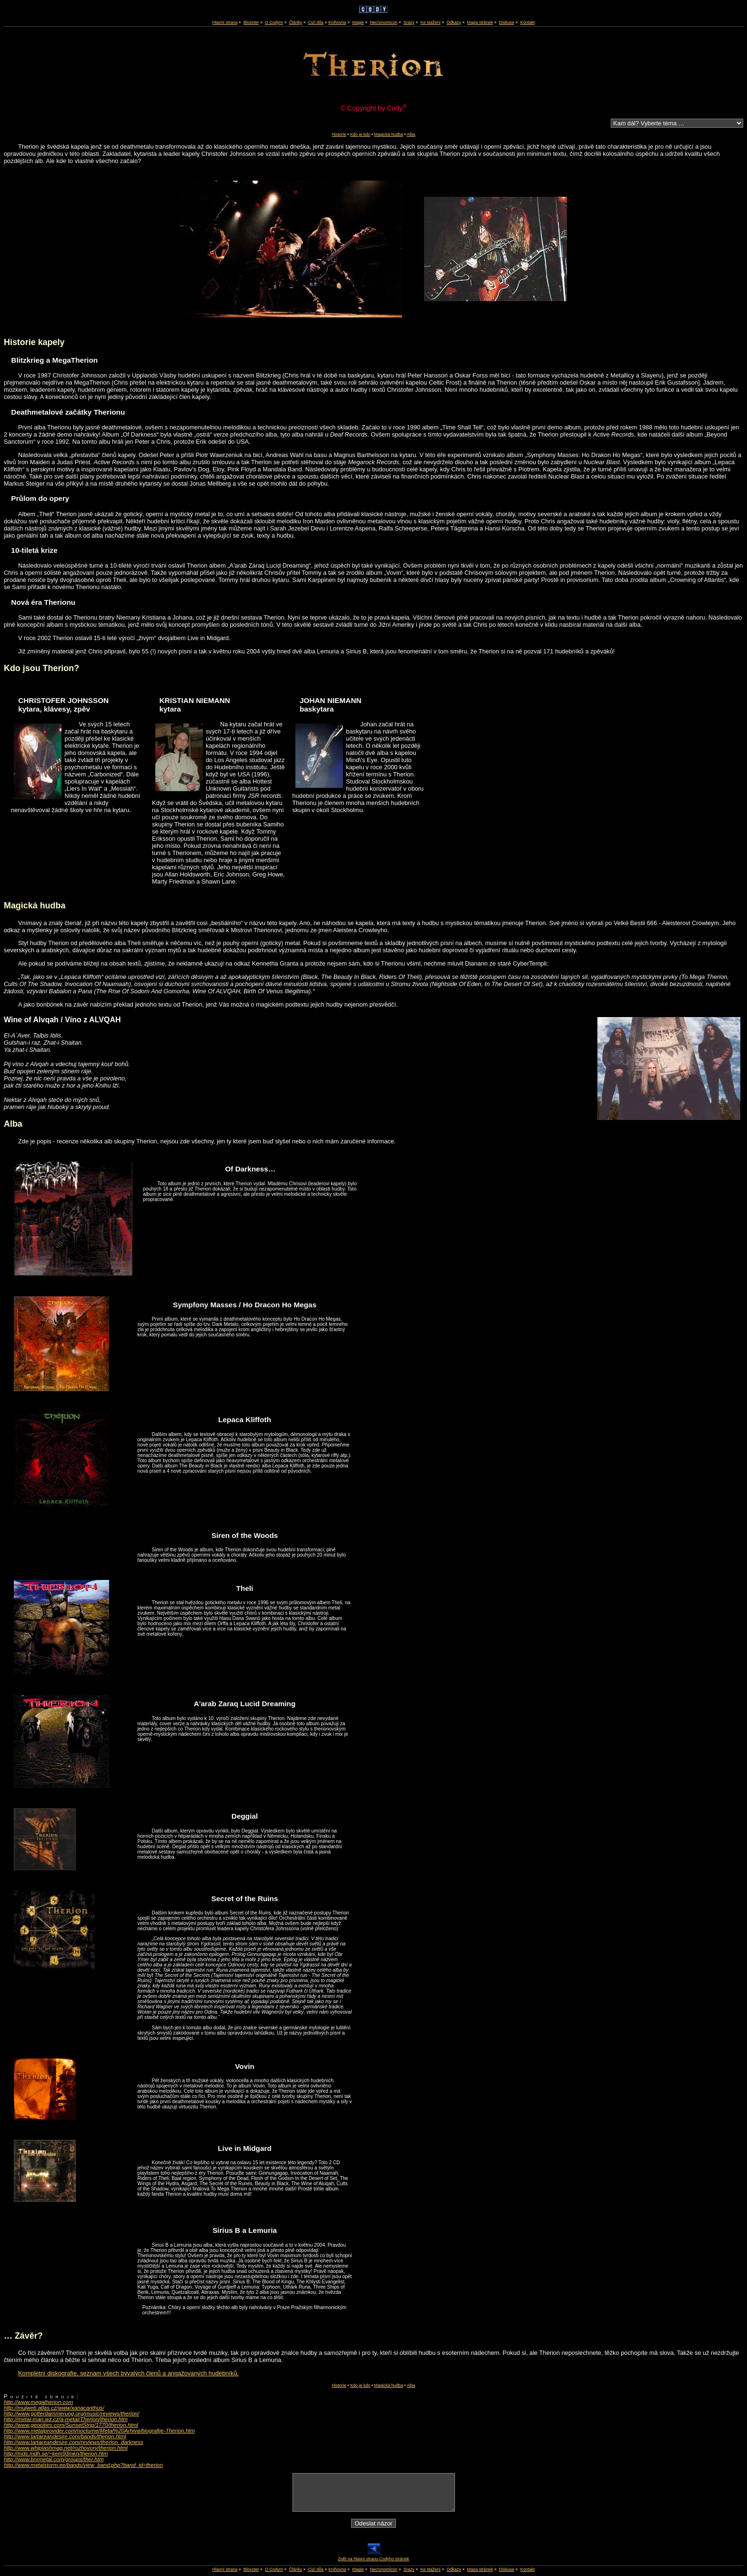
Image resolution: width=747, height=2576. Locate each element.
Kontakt (527, 22)
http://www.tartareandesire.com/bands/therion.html (65, 2436)
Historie (339, 134)
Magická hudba (388, 134)
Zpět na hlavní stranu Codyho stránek (373, 2557)
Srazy (409, 22)
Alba (411, 134)
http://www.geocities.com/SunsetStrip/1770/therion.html (71, 2425)
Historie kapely (34, 342)
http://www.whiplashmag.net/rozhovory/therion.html (66, 2448)
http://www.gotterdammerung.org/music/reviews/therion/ (71, 2413)
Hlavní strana (225, 2569)
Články (295, 22)
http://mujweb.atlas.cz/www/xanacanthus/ (54, 2408)
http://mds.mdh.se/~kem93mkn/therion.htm (56, 2453)
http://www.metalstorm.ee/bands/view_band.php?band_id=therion (83, 2465)
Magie (357, 22)
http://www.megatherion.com (38, 2402)
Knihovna (337, 22)
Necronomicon (383, 22)
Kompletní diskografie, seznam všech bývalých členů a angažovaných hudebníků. (128, 2373)
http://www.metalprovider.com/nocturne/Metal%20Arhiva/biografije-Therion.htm (99, 2430)
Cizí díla (315, 22)
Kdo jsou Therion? (41, 668)
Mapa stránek (480, 22)
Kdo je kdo (360, 134)
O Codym (274, 22)
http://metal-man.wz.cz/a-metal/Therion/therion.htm (66, 2419)
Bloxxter (251, 22)
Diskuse (506, 22)
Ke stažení (430, 22)
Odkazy (453, 22)
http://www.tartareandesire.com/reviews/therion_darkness (73, 2442)
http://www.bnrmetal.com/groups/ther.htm (54, 2459)
